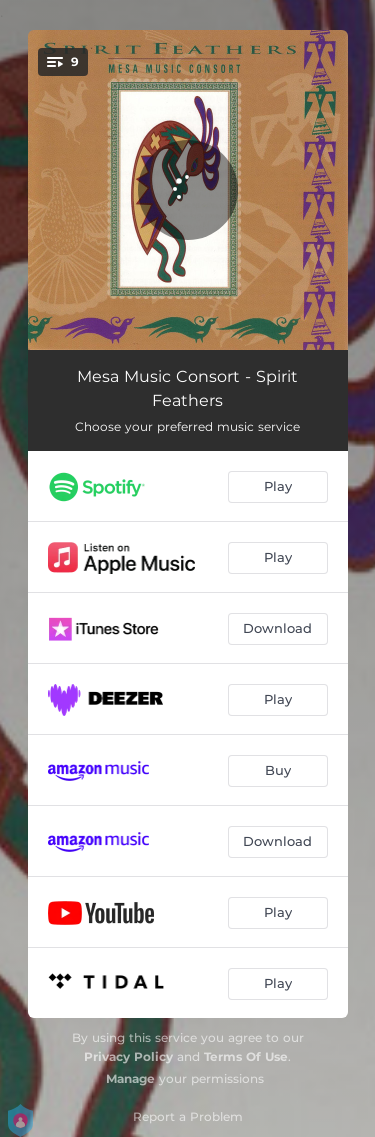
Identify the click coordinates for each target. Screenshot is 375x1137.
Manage (130, 1078)
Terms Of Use (246, 1056)
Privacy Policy (128, 1056)
